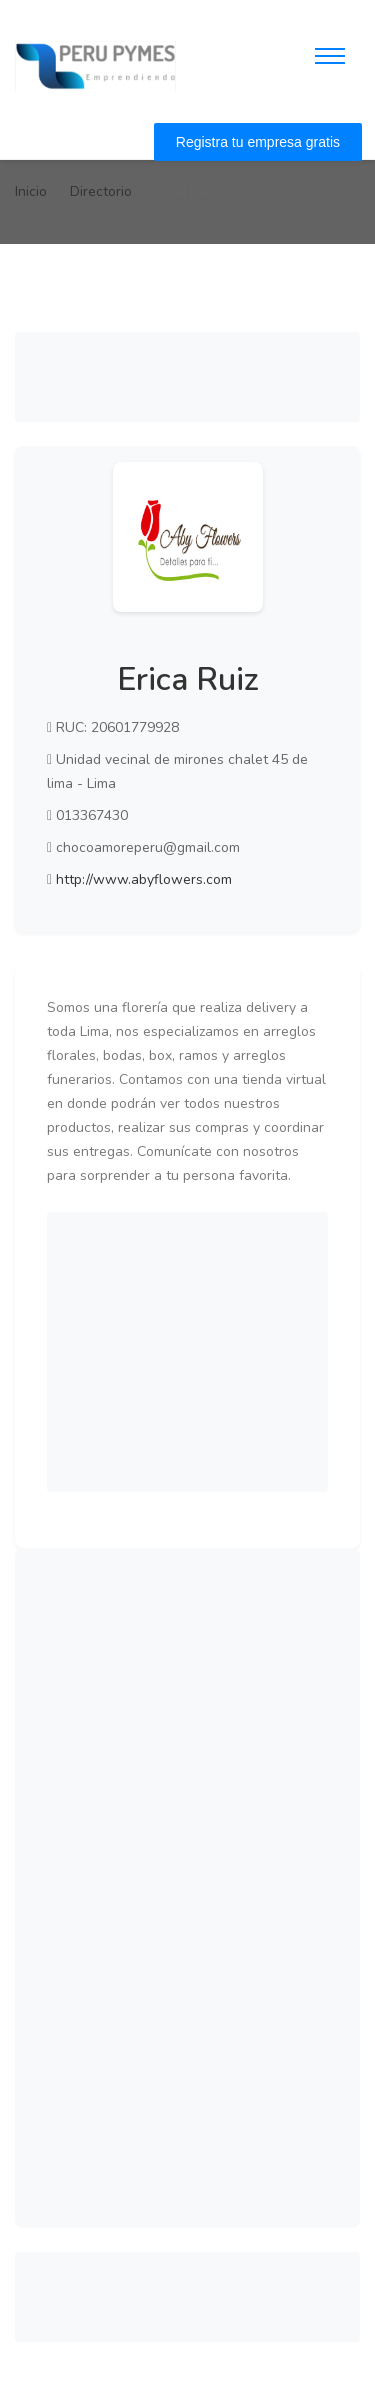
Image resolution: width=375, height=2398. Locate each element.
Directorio (101, 191)
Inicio (31, 191)
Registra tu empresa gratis (258, 142)
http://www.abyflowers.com (144, 879)
